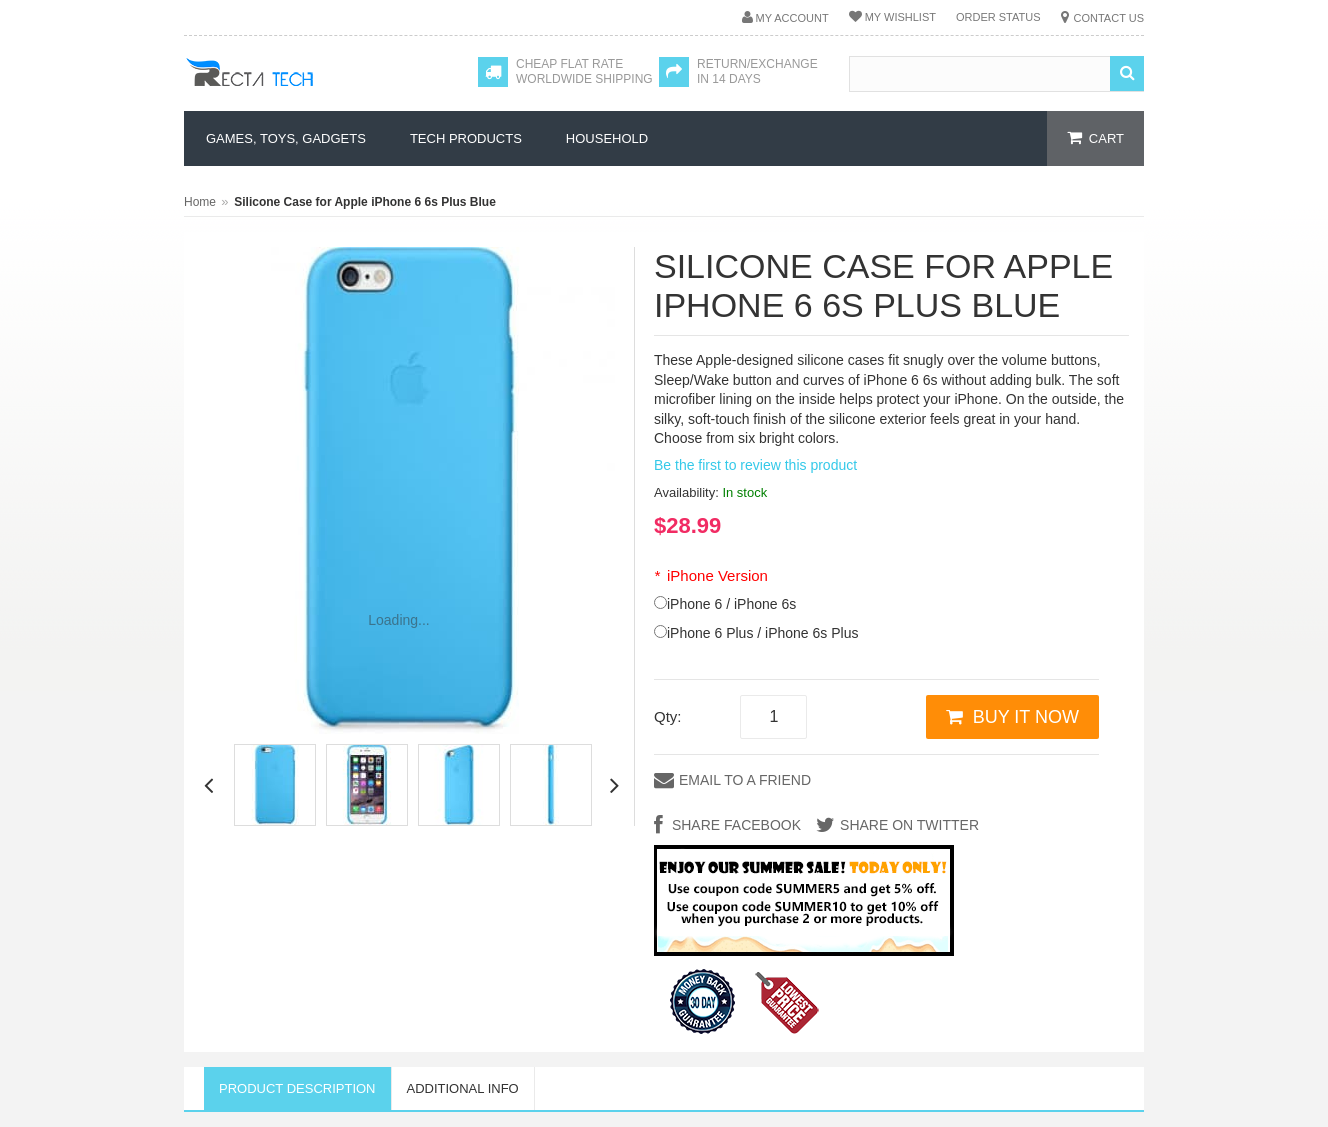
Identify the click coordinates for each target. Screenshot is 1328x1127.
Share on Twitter (909, 825)
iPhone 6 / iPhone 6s (731, 604)
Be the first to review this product (755, 465)
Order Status (998, 17)
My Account (792, 18)
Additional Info (463, 1088)
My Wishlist (900, 17)
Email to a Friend (745, 780)
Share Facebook (734, 825)
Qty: (668, 716)
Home (200, 202)
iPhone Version (711, 575)
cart (1106, 138)
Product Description (297, 1088)
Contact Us (1109, 18)
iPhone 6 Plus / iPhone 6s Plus (762, 633)
